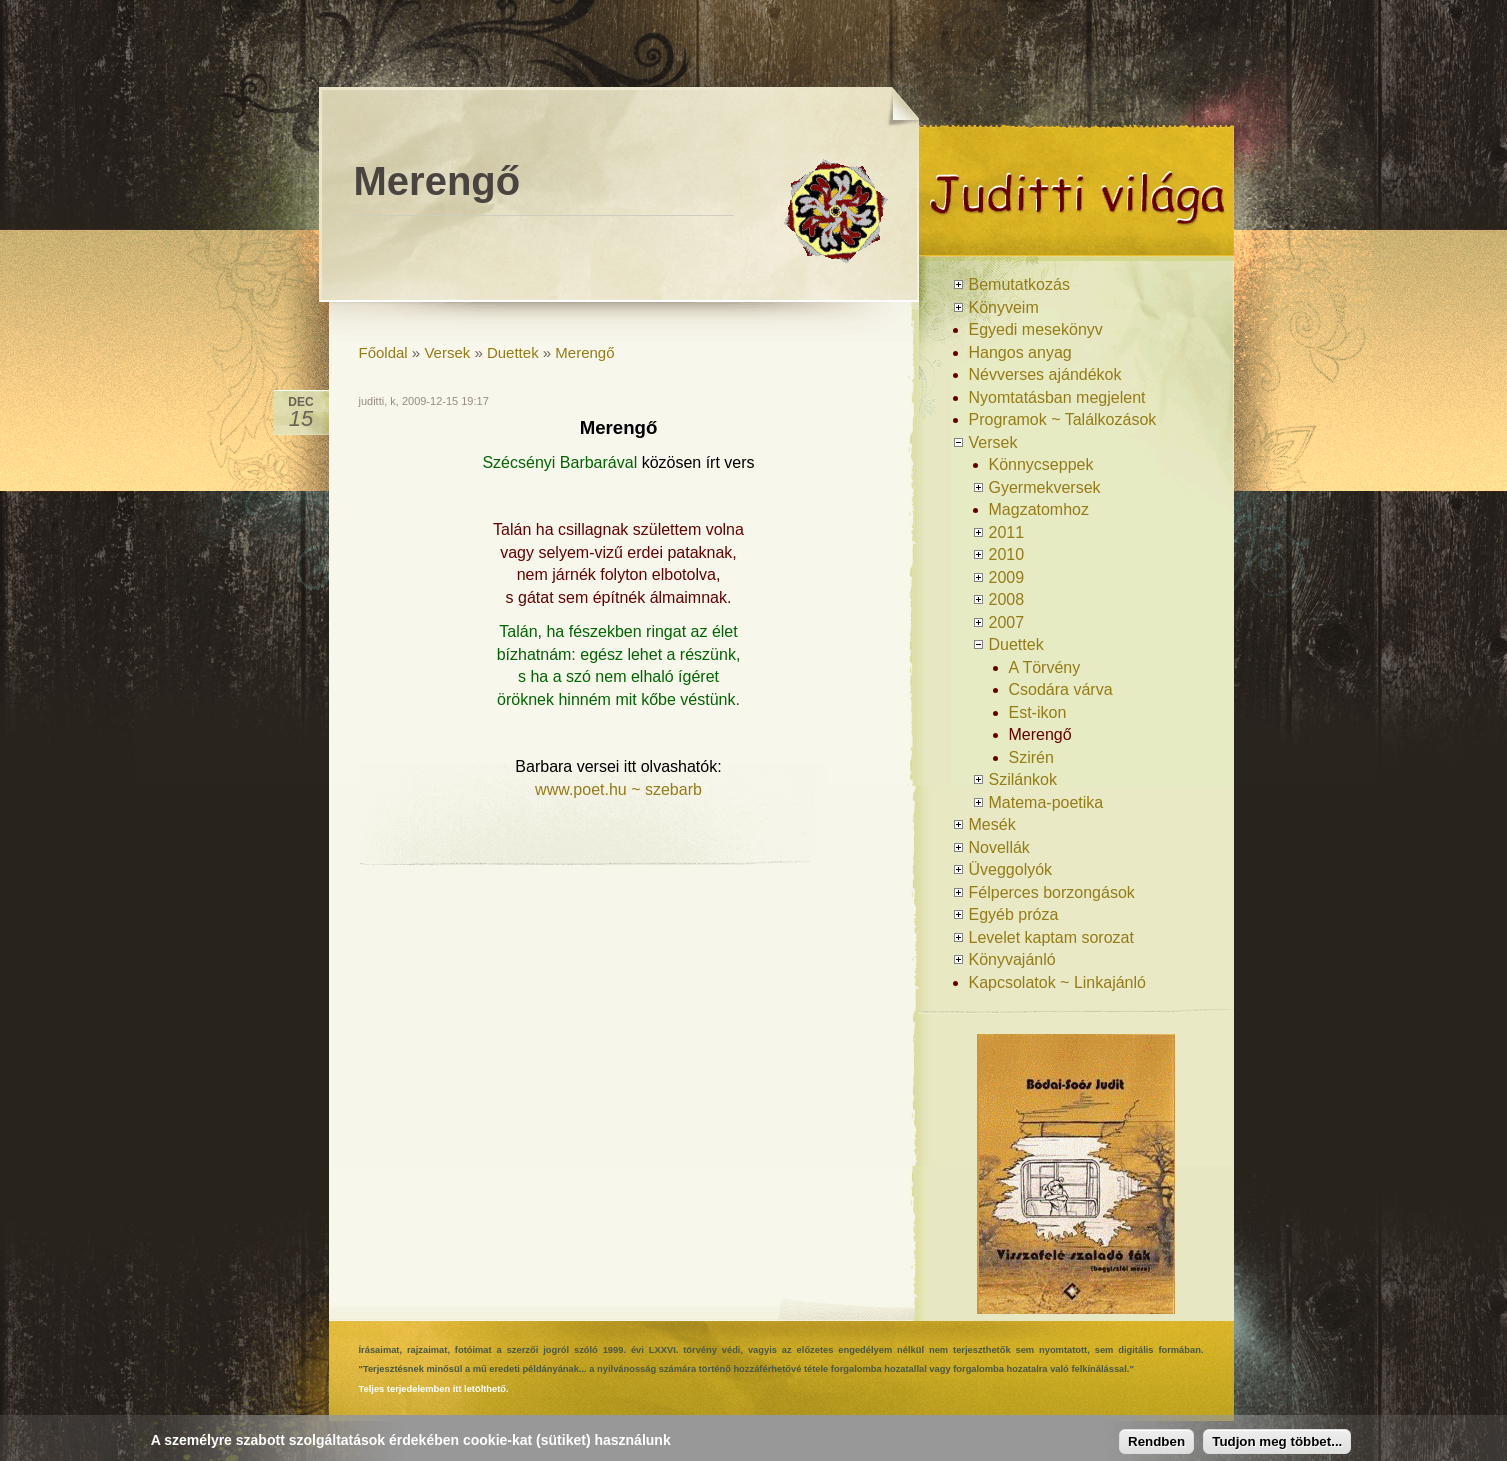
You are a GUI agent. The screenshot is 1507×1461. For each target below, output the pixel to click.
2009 (1007, 577)
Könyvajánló (1012, 959)
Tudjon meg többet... (1277, 1441)
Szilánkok (1023, 779)
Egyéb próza (1014, 914)
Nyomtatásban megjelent (1057, 397)
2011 (1007, 532)
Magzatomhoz (1039, 509)
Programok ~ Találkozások (1063, 419)
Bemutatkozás (1019, 284)
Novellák (999, 847)
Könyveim (1004, 307)
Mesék (992, 824)
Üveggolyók (1011, 869)
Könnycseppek (1041, 464)
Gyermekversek (1045, 487)
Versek (447, 352)
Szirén (1031, 757)
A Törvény (1045, 667)
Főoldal (383, 352)
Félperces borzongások (1052, 892)
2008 (1007, 599)
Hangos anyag (1020, 352)
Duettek (513, 352)
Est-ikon (1038, 712)
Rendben (1156, 1441)
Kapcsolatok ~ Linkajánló (1057, 982)
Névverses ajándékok (1045, 374)
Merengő (584, 352)
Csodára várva (1061, 689)
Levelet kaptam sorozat (1051, 937)
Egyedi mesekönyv (1036, 329)
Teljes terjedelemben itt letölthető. (434, 1389)
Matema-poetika (1046, 802)
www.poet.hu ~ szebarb (618, 789)
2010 (1007, 554)
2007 (1007, 622)
